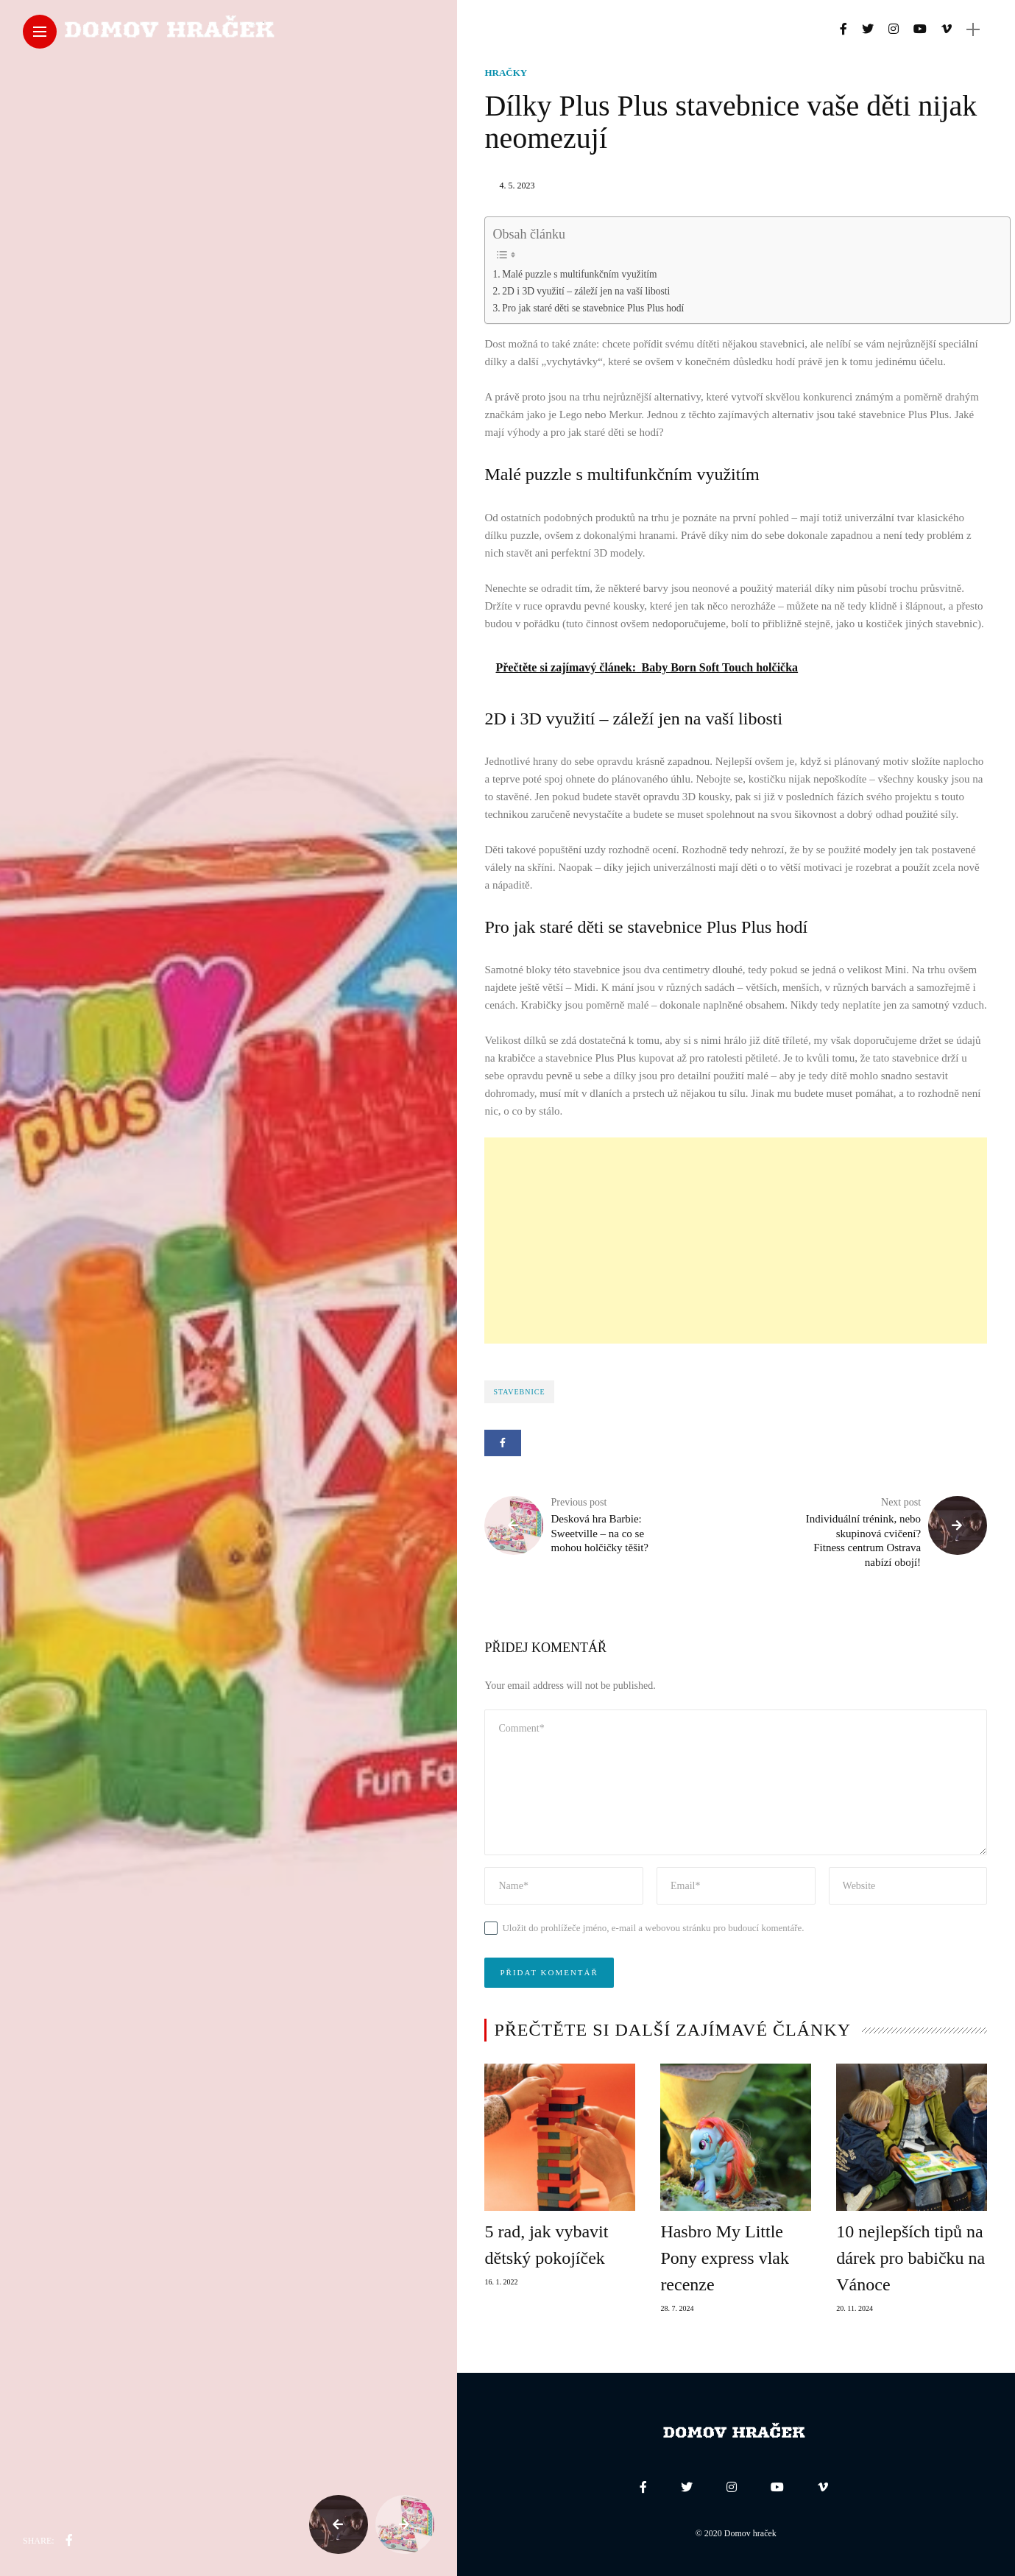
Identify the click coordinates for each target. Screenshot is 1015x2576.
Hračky (505, 72)
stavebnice (519, 1392)
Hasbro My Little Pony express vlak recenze (724, 2258)
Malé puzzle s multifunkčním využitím (579, 274)
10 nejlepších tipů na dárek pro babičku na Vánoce (910, 2258)
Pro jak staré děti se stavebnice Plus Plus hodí (593, 308)
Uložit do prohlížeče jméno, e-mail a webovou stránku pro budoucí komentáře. (653, 1927)
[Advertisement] (735, 1240)
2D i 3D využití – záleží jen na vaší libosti (586, 291)
